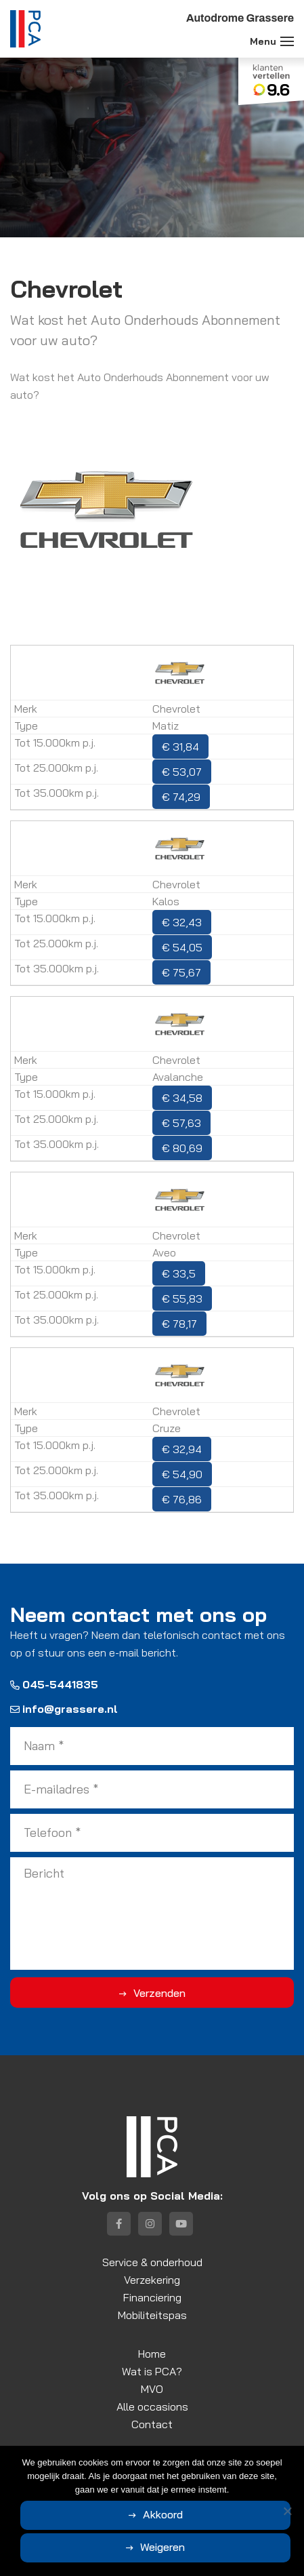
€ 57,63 (181, 1123)
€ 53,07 (182, 771)
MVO (152, 2389)
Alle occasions (152, 2406)
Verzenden (159, 1993)
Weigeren (162, 2547)
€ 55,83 (182, 1298)
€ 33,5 (179, 1273)
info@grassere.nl (64, 1709)
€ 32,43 (182, 922)
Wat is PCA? (152, 2371)
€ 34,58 (182, 1098)
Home (152, 2353)
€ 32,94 (182, 1449)
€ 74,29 (181, 797)
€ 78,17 (179, 1323)
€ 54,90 (182, 1474)
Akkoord (163, 2514)
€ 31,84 (180, 746)
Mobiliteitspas (152, 2315)
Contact (152, 2424)
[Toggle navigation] (287, 41)
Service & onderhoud (152, 2262)
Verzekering (152, 2279)
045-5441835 (54, 1684)
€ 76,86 (182, 1499)
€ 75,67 (181, 972)
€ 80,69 (182, 1148)
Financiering (152, 2297)
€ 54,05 (182, 947)
